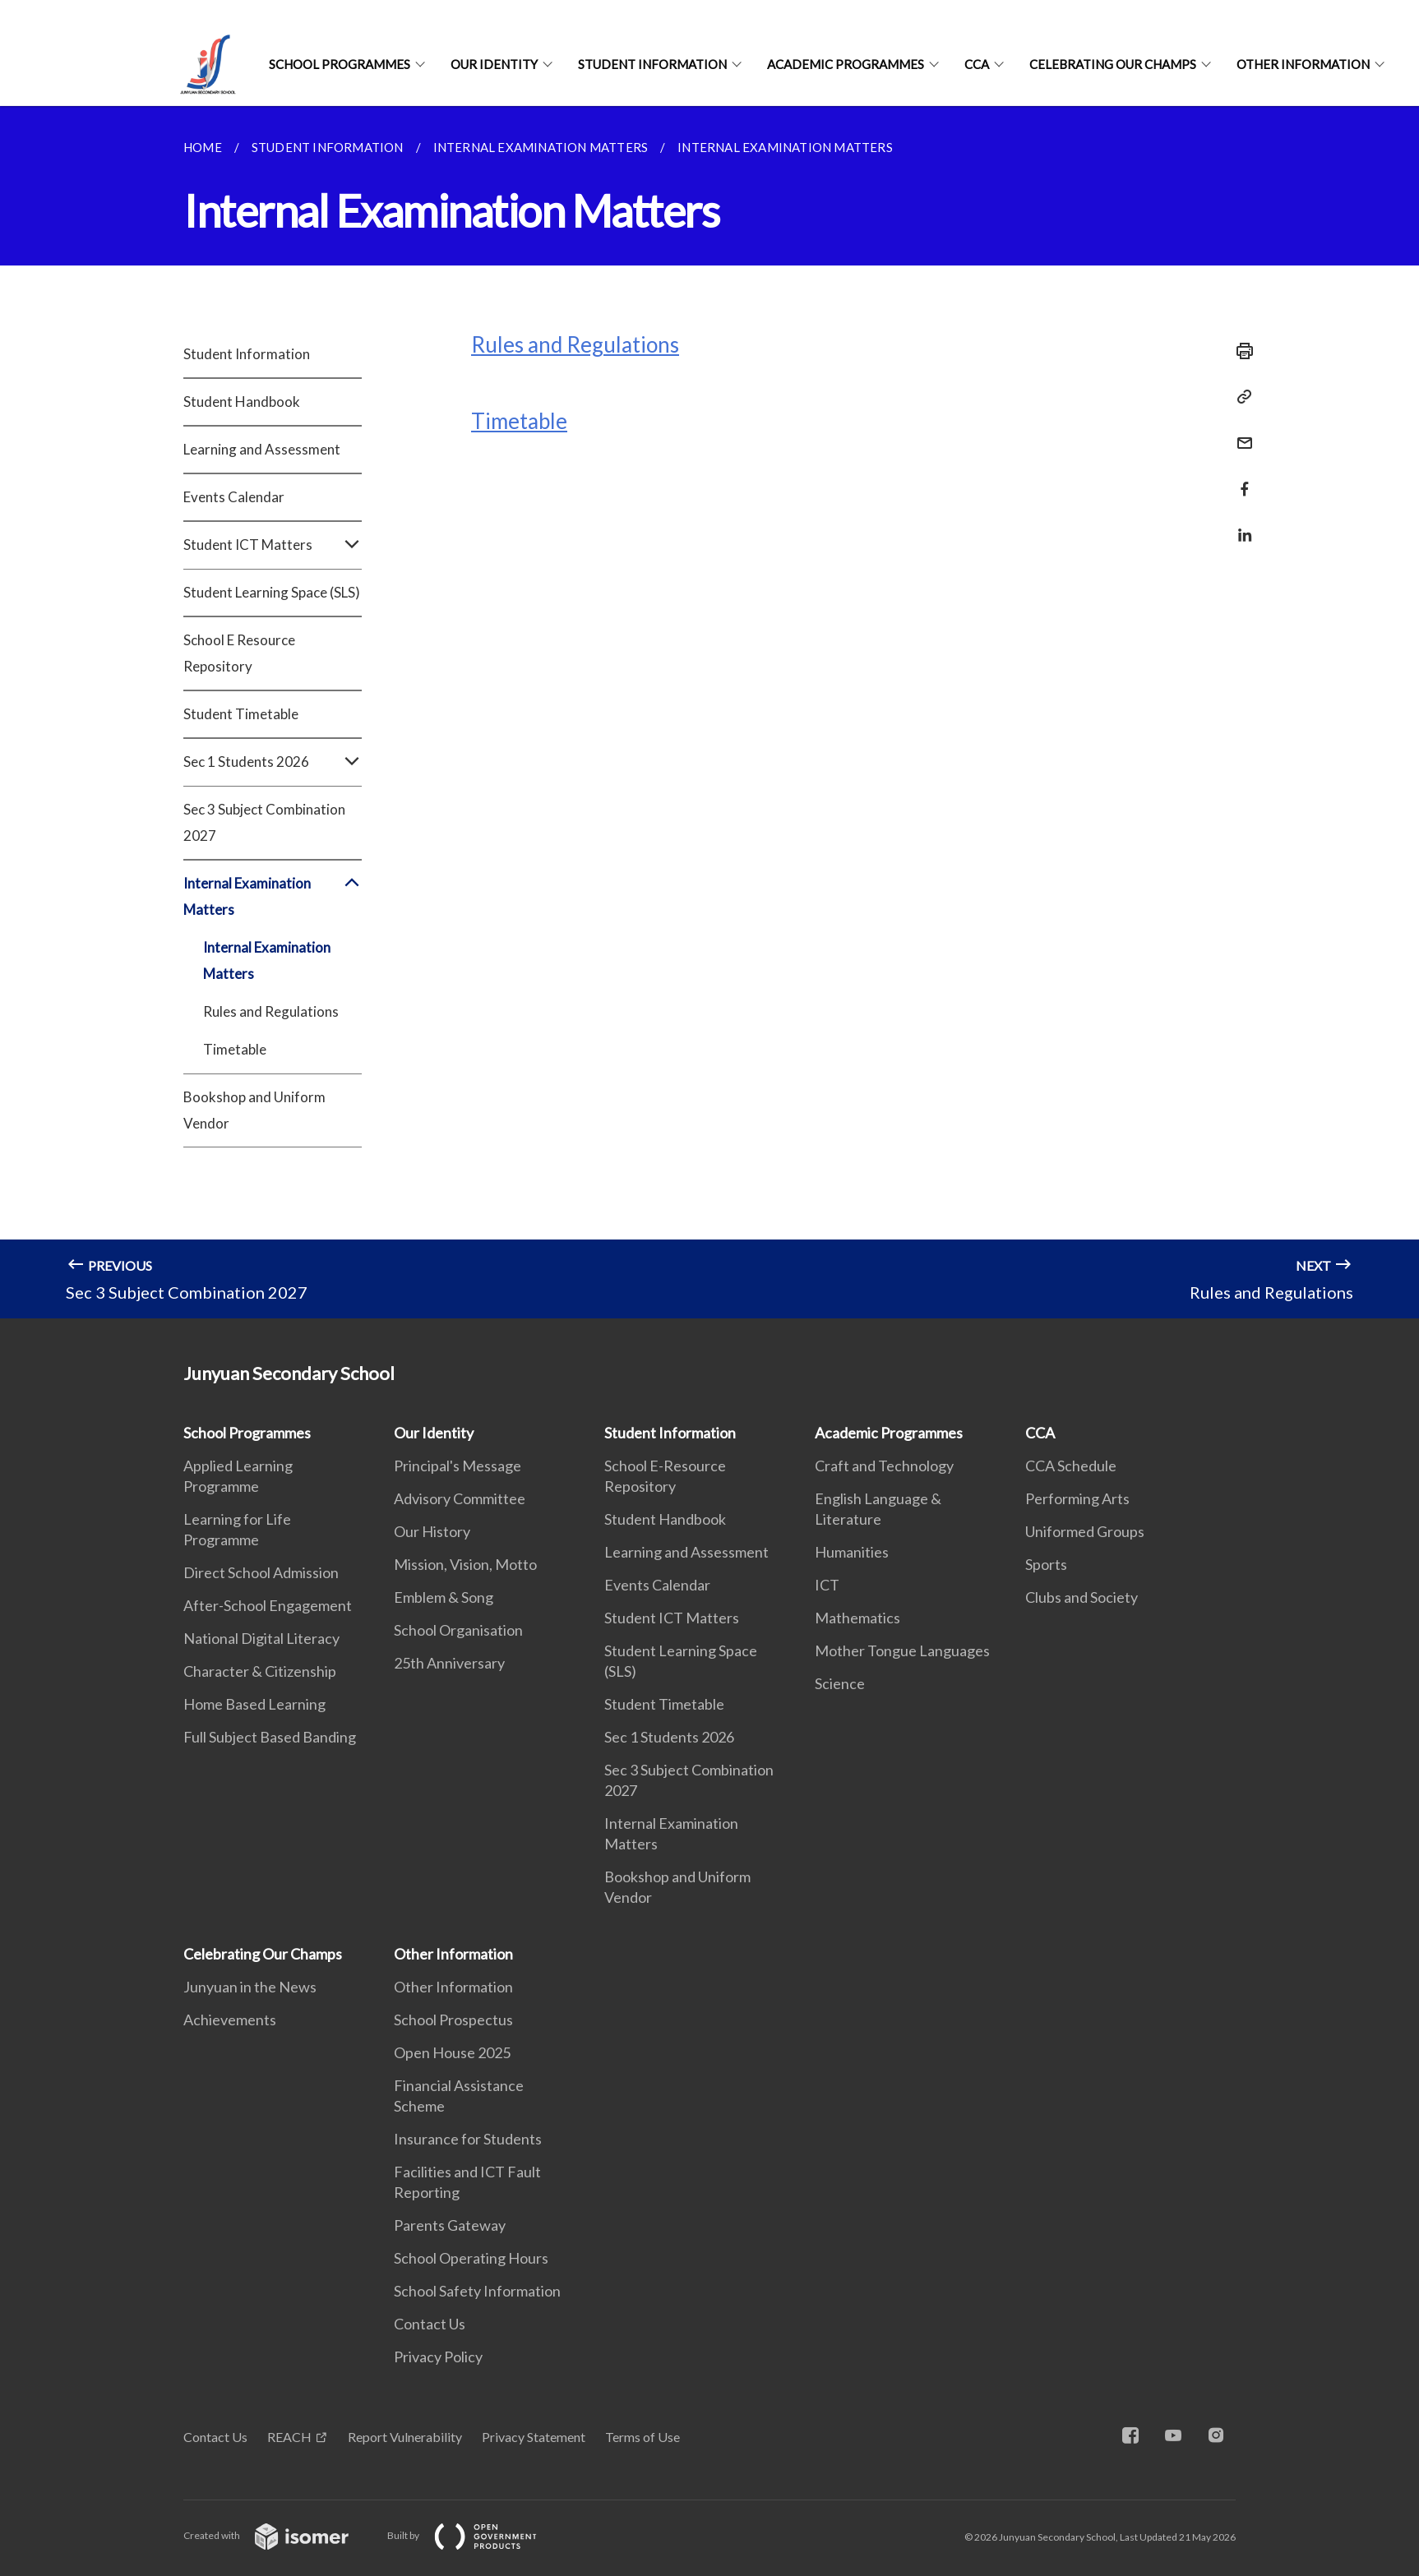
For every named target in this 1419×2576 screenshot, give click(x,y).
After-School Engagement (267, 1605)
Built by (475, 2535)
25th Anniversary (449, 1663)
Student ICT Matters (272, 545)
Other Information (1303, 64)
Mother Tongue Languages (902, 1650)
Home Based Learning (254, 1704)
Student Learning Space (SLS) (271, 592)
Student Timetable (240, 713)
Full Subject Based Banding (269, 1737)
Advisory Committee (459, 1498)
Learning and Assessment (261, 449)
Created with (279, 2535)
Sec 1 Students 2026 (272, 762)
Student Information (652, 64)
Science (840, 1683)
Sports (1046, 1564)
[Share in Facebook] (1239, 479)
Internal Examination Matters (272, 896)
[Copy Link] (1239, 397)
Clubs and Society (1081, 1597)
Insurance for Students (468, 2139)
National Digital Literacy (261, 1638)
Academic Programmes (845, 64)
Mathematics (857, 1618)
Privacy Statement (533, 2436)
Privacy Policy (438, 2356)
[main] (709, 712)
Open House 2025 (452, 2052)
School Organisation (458, 1630)
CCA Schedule (1070, 1466)
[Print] (1239, 351)
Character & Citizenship (259, 1671)
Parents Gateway (450, 2225)
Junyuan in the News (250, 1987)
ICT (827, 1585)
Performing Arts (1077, 1498)
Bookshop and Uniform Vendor (254, 1110)
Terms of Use (642, 2436)
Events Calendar (233, 497)
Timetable (234, 1049)
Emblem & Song (443, 1597)
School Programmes (339, 64)
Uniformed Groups (1084, 1531)
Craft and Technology (884, 1466)
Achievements (229, 2019)
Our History (432, 1531)
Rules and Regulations (271, 1011)
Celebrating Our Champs (1112, 64)
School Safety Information (477, 2291)
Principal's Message (457, 1466)
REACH (289, 2436)
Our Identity (494, 64)
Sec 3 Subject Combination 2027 (264, 822)
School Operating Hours (471, 2258)
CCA (976, 64)
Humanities (852, 1552)
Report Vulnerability (405, 2436)
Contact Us (429, 2324)
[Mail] (1239, 433)
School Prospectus (453, 2019)
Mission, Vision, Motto (465, 1564)
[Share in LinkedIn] (1239, 525)
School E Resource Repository (239, 653)
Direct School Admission (261, 1572)
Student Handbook (241, 401)
